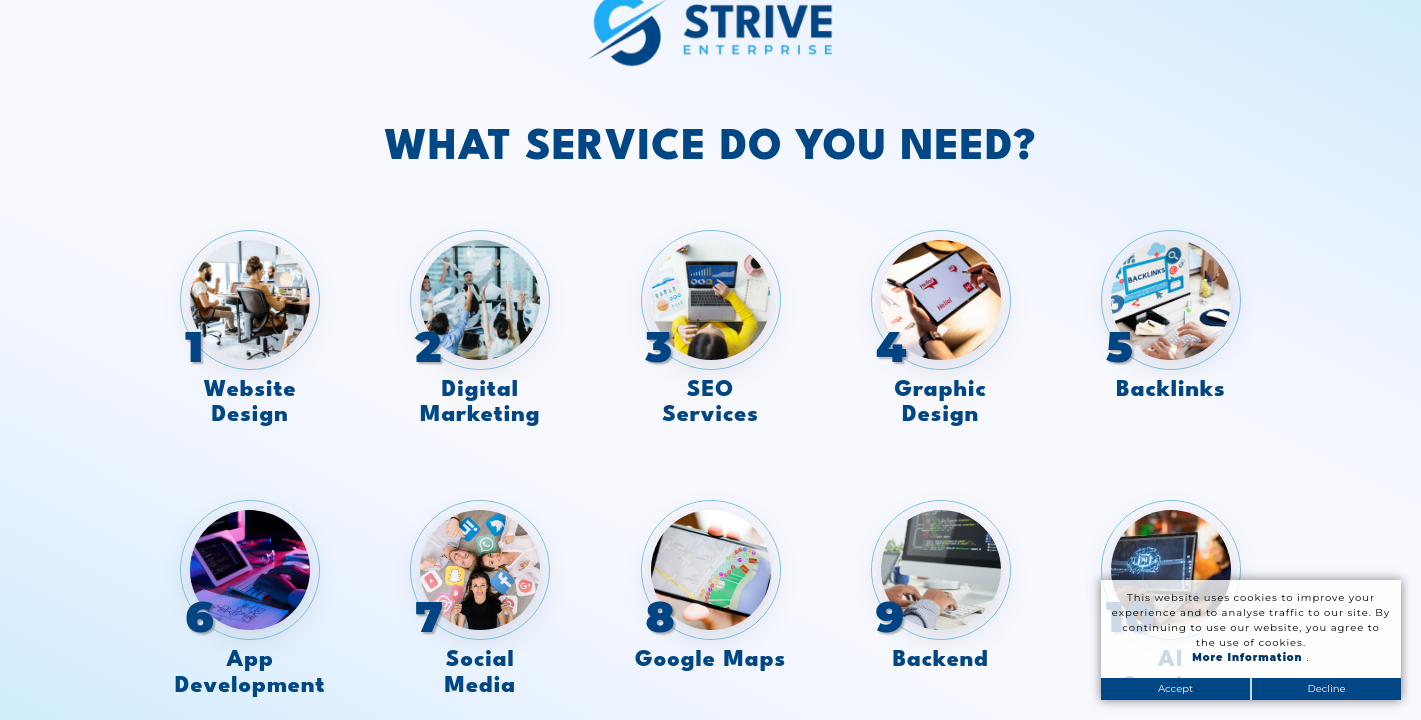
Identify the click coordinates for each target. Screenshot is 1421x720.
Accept (1175, 688)
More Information (1249, 657)
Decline (1326, 688)
